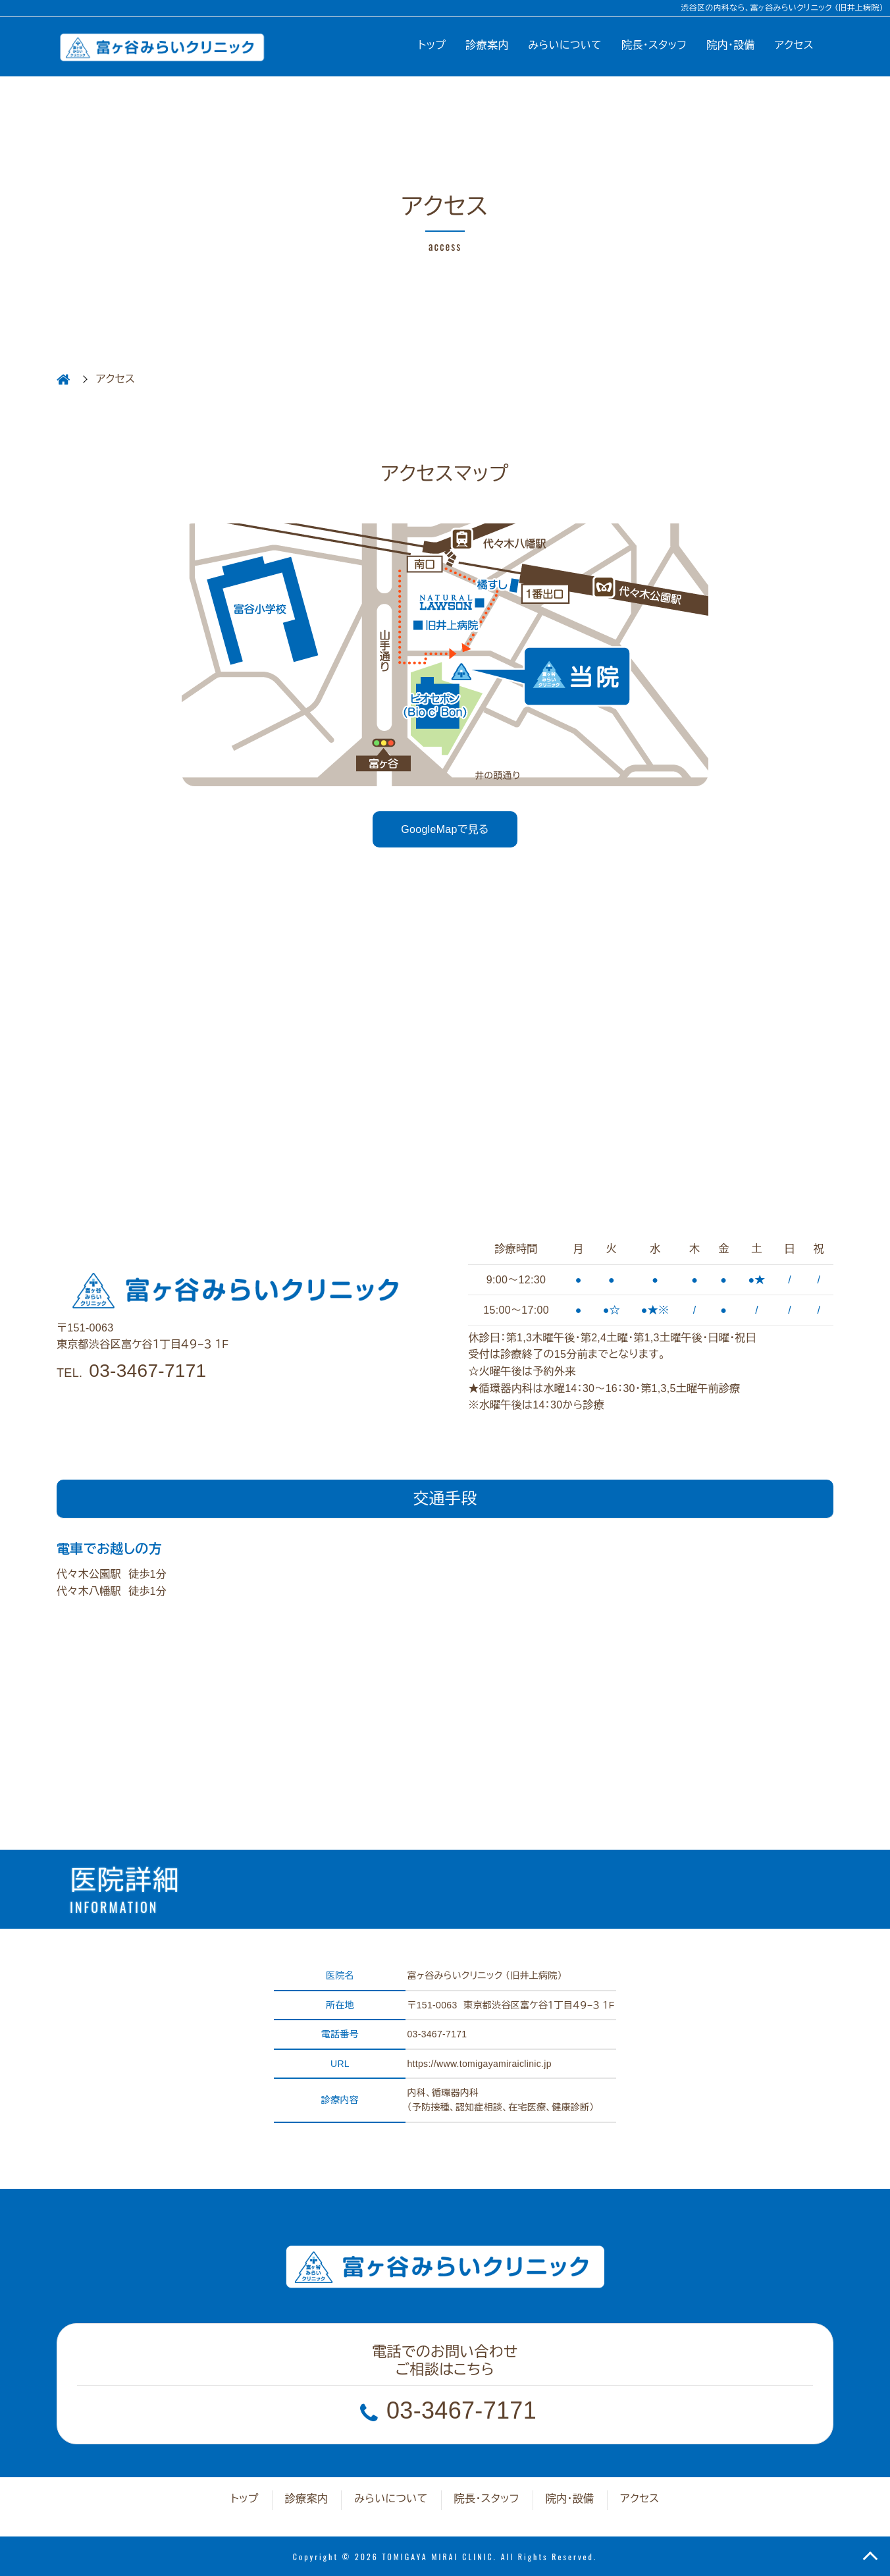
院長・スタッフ (654, 45)
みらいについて (565, 45)
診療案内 (486, 45)
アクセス (794, 45)
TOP (870, 2556)
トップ (432, 45)
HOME (63, 379)
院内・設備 (730, 45)
